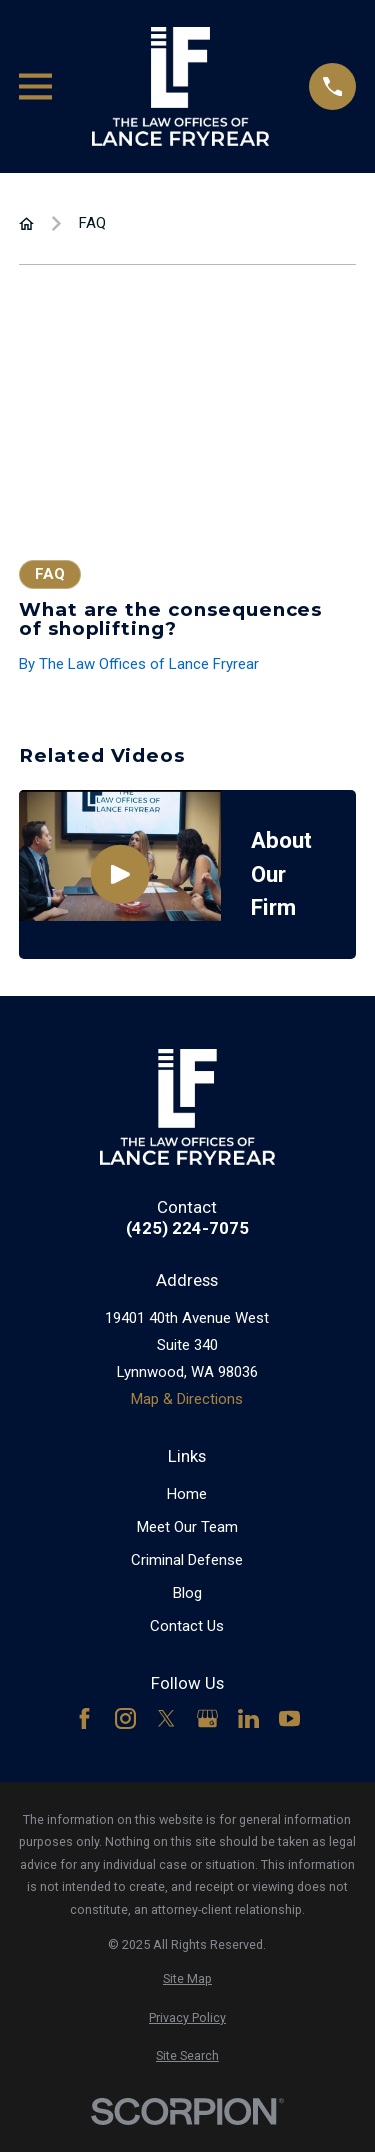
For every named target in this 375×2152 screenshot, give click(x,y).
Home (187, 1494)
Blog (187, 1593)
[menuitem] (187, 1979)
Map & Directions (187, 1399)
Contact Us (187, 1626)
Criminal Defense (187, 1560)
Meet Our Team (187, 1527)
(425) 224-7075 (187, 1228)
